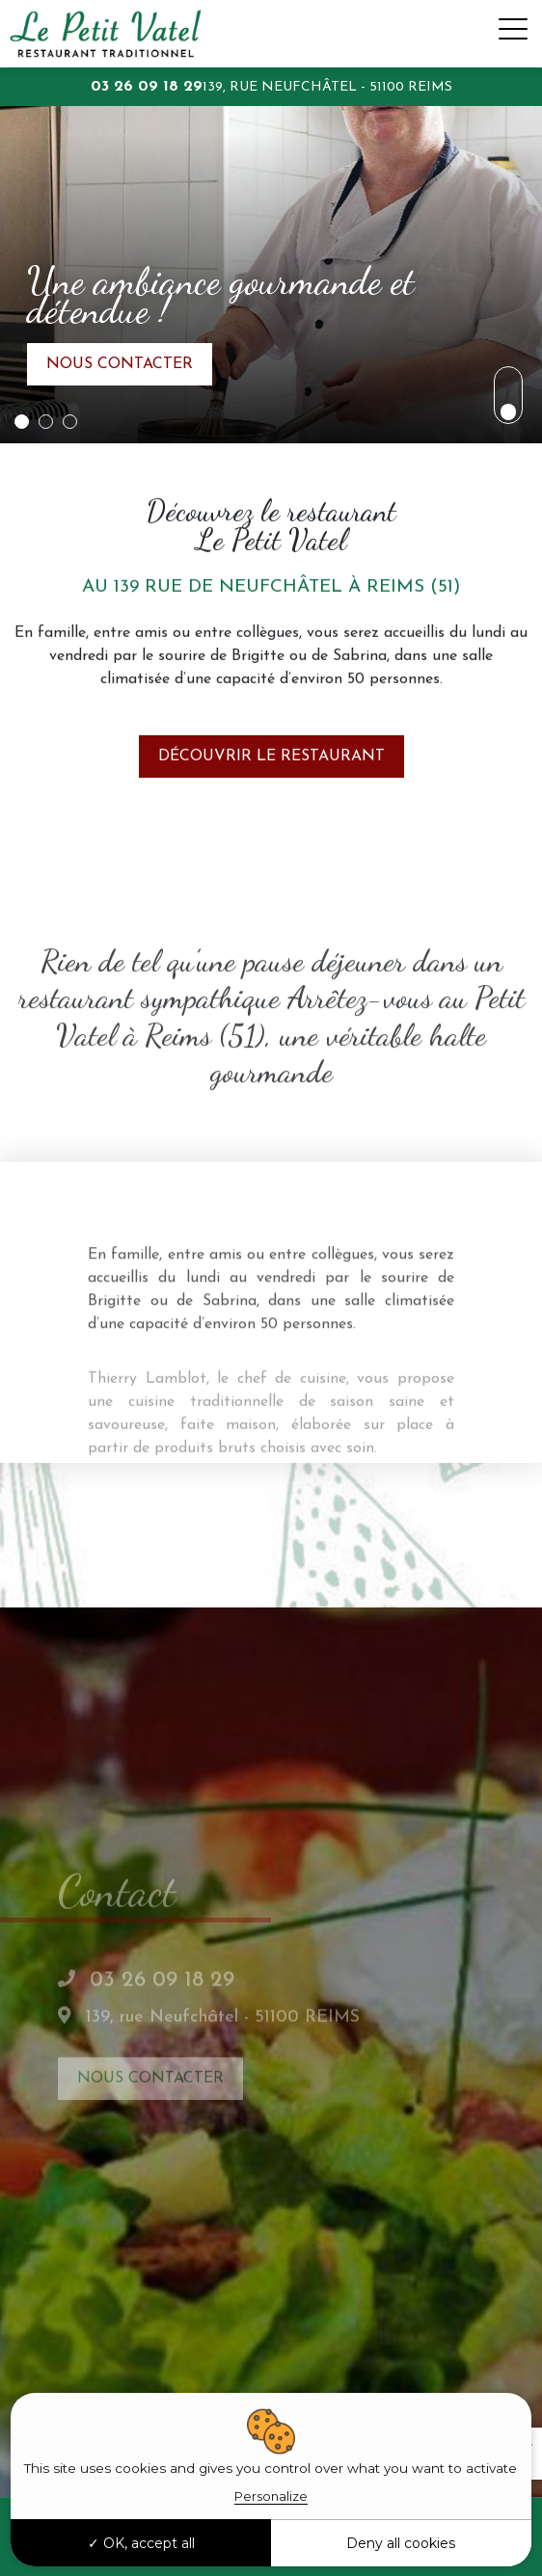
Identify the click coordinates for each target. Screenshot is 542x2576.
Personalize (271, 2496)
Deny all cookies (400, 2543)
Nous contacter (119, 367)
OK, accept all (141, 2543)
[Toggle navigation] (513, 33)
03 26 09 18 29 (147, 86)
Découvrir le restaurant (271, 784)
